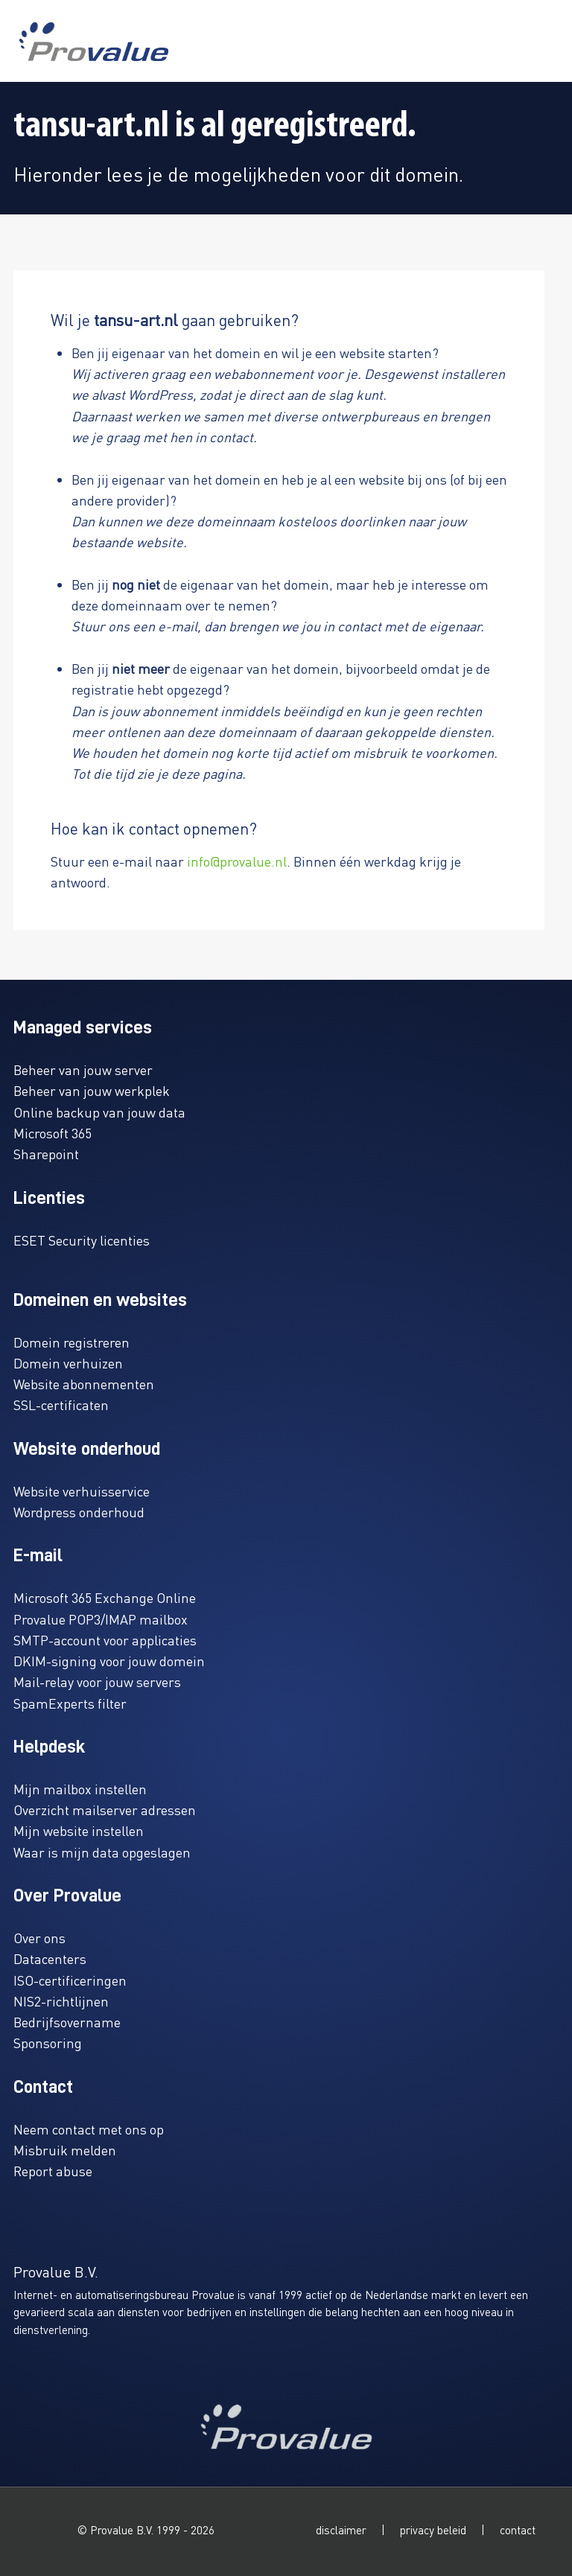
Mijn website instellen (78, 1830)
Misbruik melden (64, 2149)
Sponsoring (47, 2042)
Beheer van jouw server (83, 1069)
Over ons (39, 1937)
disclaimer (341, 2529)
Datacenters (49, 1958)
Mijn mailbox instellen (80, 1788)
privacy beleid (433, 2529)
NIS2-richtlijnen (61, 2000)
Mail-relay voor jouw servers (97, 1681)
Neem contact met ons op (88, 2128)
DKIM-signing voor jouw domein (109, 1660)
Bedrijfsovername (67, 2021)
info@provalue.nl (237, 861)
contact (518, 2529)
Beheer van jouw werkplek (91, 1090)
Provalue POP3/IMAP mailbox (100, 1618)
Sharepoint (46, 1153)
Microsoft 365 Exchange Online (104, 1597)
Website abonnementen (83, 1383)
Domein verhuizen (68, 1362)
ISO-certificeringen (70, 1980)
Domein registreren (71, 1342)
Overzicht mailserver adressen (104, 1809)
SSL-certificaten (61, 1404)
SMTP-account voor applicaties (105, 1639)
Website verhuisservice (81, 1490)
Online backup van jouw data (99, 1111)
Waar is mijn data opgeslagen (102, 1852)
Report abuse (52, 2170)
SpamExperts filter (70, 1703)
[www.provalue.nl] (93, 41)
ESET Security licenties (81, 1240)
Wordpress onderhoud (78, 1511)
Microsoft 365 (52, 1132)
